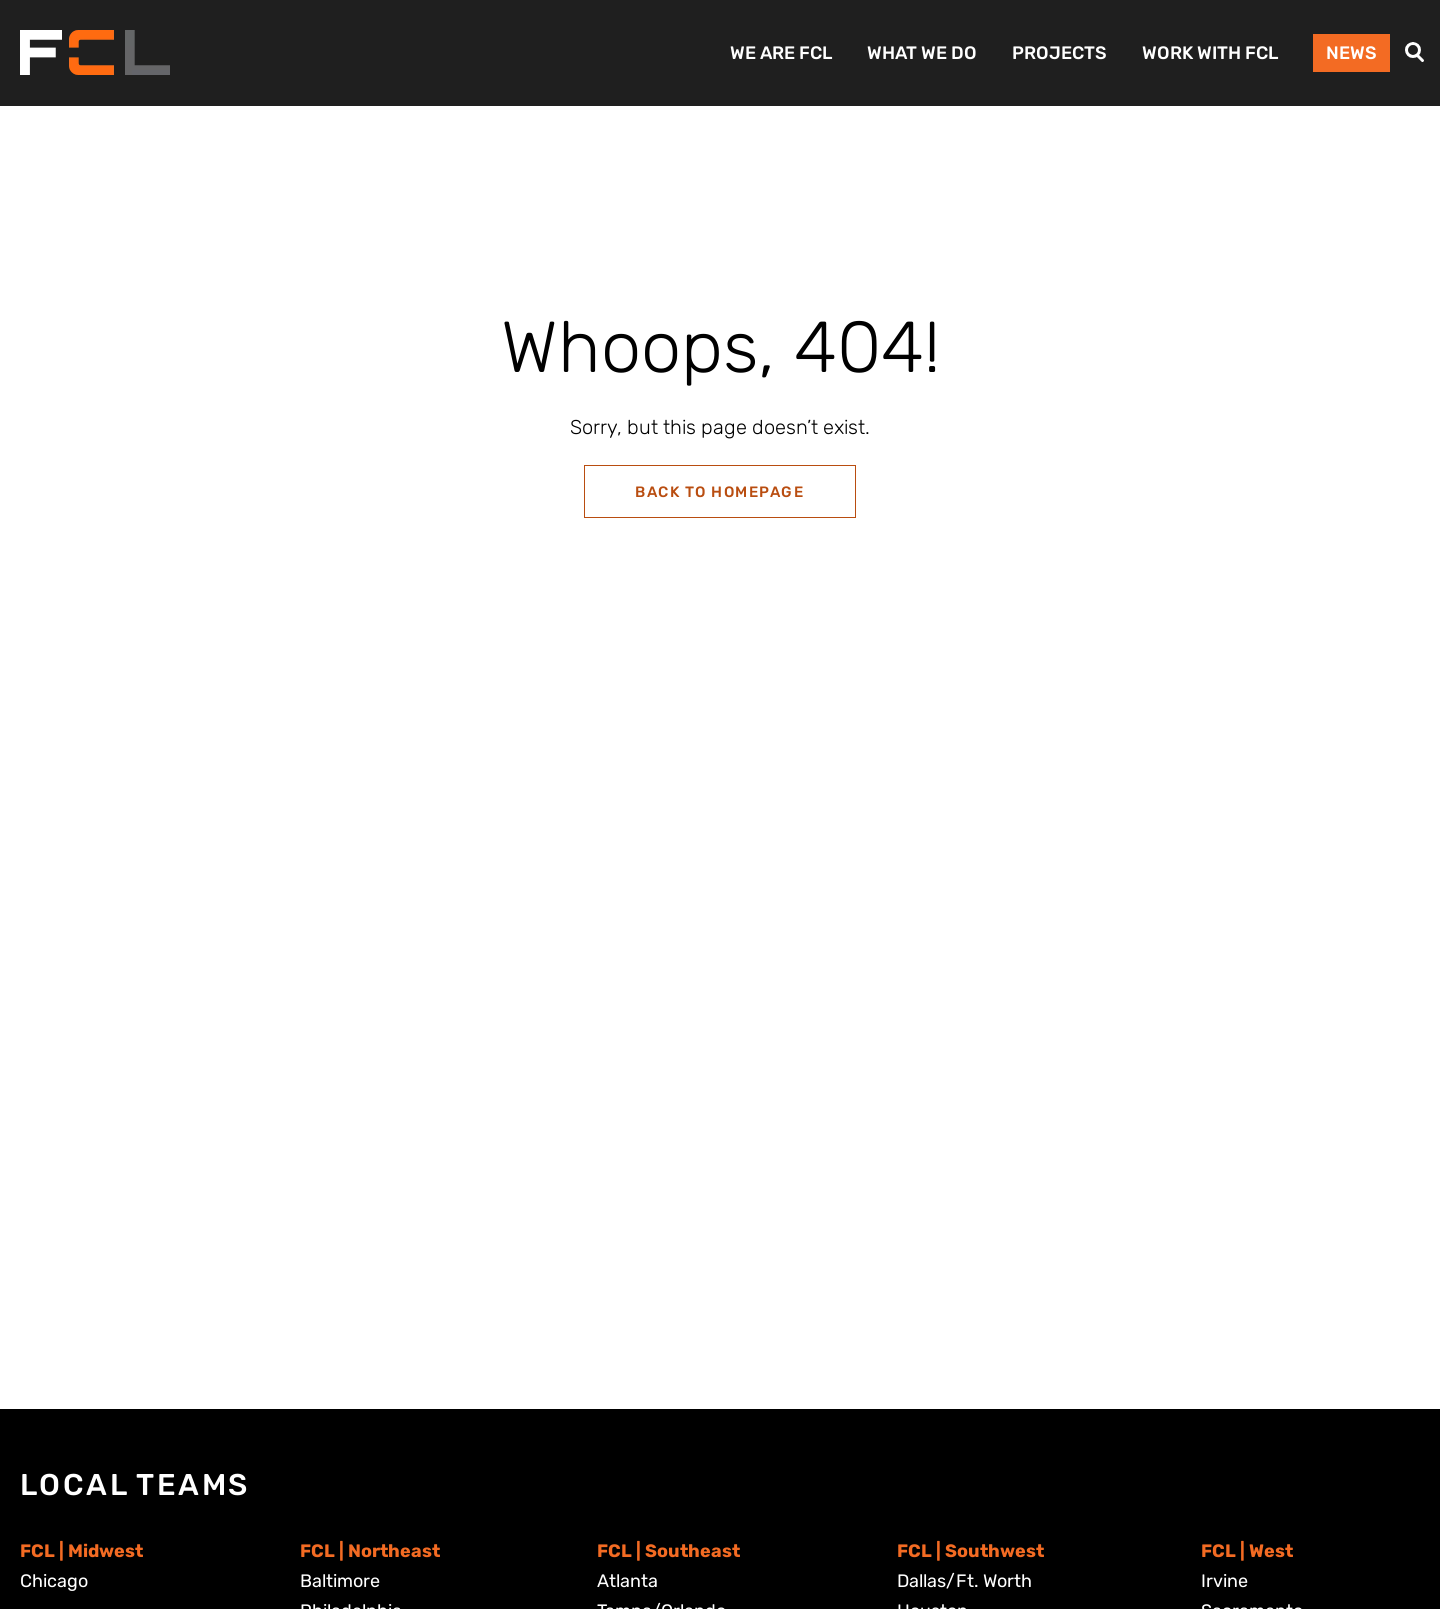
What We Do (922, 53)
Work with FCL (1210, 53)
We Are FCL (781, 53)
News (1351, 53)
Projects (1059, 53)
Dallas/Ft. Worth (964, 1581)
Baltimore (340, 1581)
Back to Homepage (719, 492)
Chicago (54, 1581)
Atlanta (627, 1581)
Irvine (1224, 1581)
